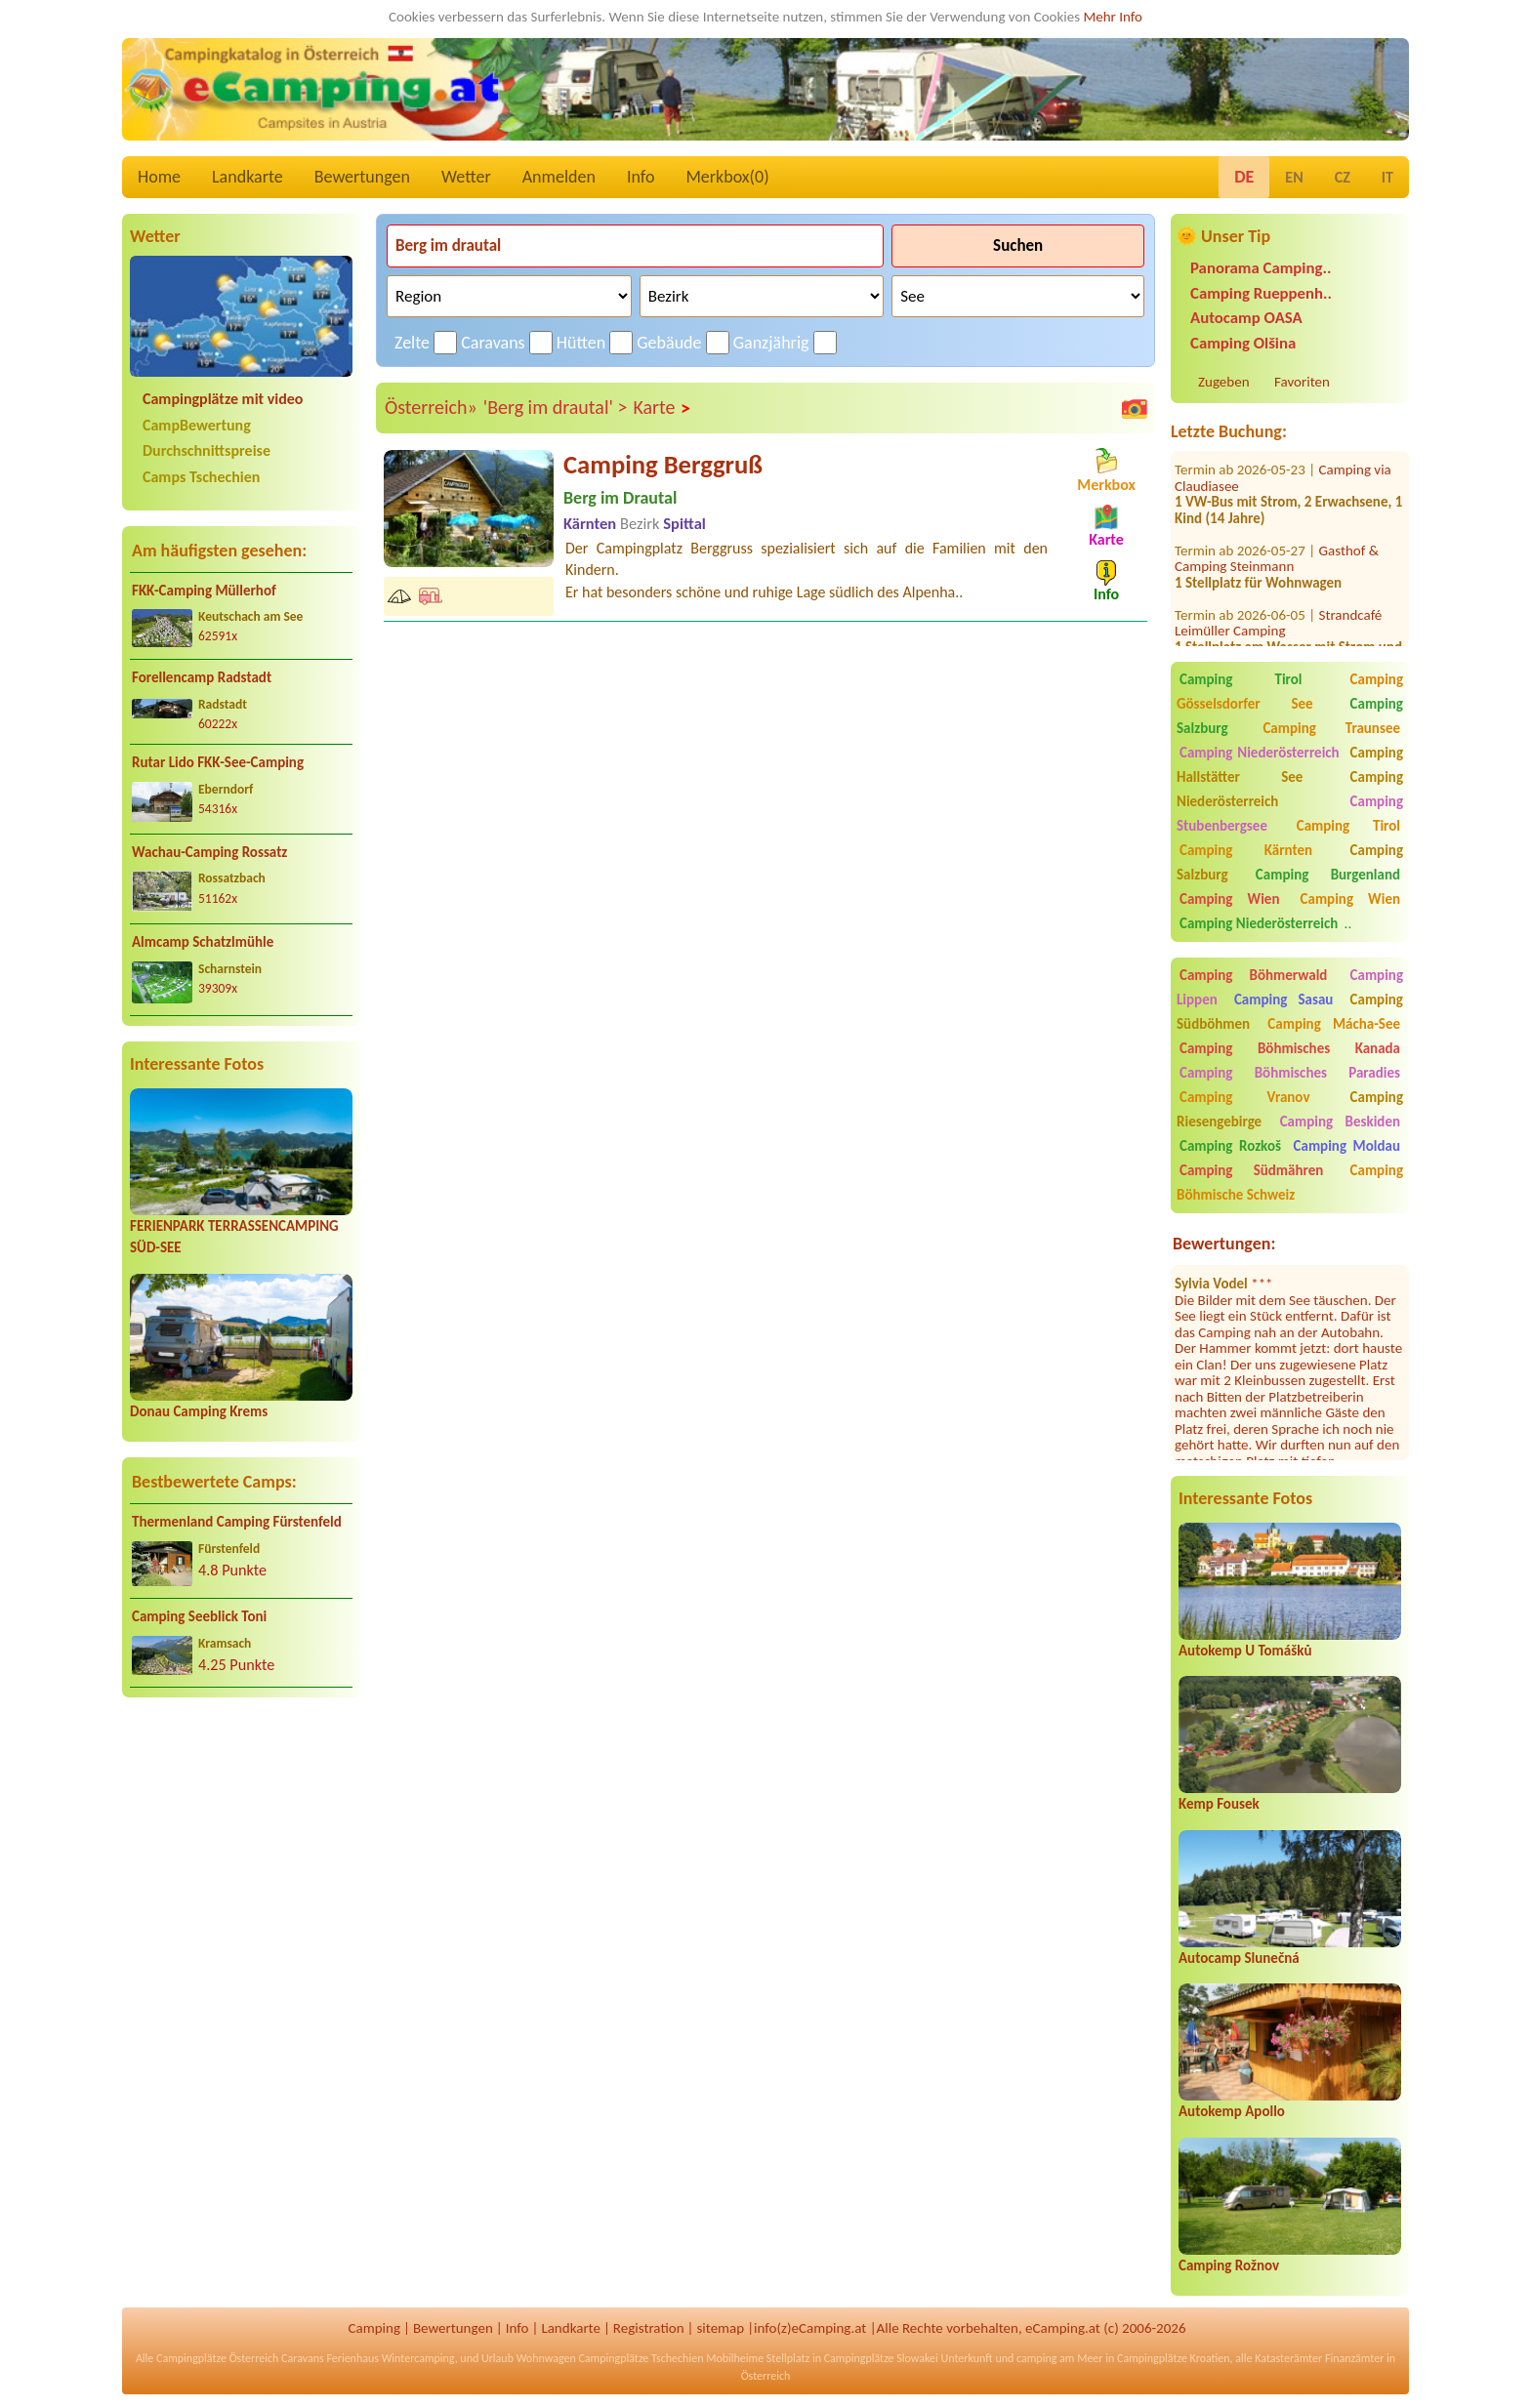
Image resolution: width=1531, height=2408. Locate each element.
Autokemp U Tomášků (1245, 1650)
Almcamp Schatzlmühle (202, 942)
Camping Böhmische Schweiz (1290, 1183)
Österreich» (431, 407)
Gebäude (669, 342)
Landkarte (247, 176)
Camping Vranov (1244, 1097)
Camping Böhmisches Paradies (1289, 1073)
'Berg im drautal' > (555, 407)
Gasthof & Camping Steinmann (1277, 527)
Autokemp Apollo (1232, 2111)
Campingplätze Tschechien (640, 2358)
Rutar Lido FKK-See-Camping (218, 762)
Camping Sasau (1284, 999)
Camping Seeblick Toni (199, 1616)
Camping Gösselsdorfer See (1290, 692)
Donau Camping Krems (199, 1411)
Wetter (466, 176)
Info (641, 176)
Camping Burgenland (1328, 874)
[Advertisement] (241, 1866)
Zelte (412, 342)
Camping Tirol (1241, 679)
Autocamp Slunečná (1239, 1958)
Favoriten (1302, 381)
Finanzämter (1354, 2358)
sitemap (720, 2328)
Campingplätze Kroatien (1173, 2358)
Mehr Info (1112, 16)
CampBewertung (197, 425)
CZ (1342, 177)
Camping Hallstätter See (1290, 765)
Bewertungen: (1224, 1243)
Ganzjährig (771, 342)
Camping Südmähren (1251, 1170)
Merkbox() (726, 176)
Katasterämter (1288, 2358)
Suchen (1018, 245)
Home (159, 176)
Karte (662, 408)
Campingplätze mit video (223, 398)
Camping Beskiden (1340, 1121)
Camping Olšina (1243, 343)
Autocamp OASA (1246, 317)
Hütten (581, 342)
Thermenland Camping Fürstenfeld (237, 1522)
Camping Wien (1229, 899)
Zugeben (1224, 381)
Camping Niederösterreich (1259, 752)
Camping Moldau (1347, 1146)
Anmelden (559, 176)
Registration (648, 2328)
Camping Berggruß (663, 464)
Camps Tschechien (201, 477)
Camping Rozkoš (1230, 1146)
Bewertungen (362, 176)
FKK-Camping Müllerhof (204, 590)
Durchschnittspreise (206, 450)
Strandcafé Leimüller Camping (1278, 592)
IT (1387, 177)
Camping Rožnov (1229, 2265)
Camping (374, 2328)
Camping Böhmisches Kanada (1289, 1048)
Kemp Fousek (1219, 1804)
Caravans (492, 342)
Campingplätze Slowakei (881, 2358)
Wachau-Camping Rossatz (209, 852)
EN (1294, 177)
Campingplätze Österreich (217, 2358)
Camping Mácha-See (1333, 1024)
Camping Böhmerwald (1253, 975)
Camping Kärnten (1245, 850)
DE (1244, 176)
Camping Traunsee (1331, 728)
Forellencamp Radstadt (201, 677)
